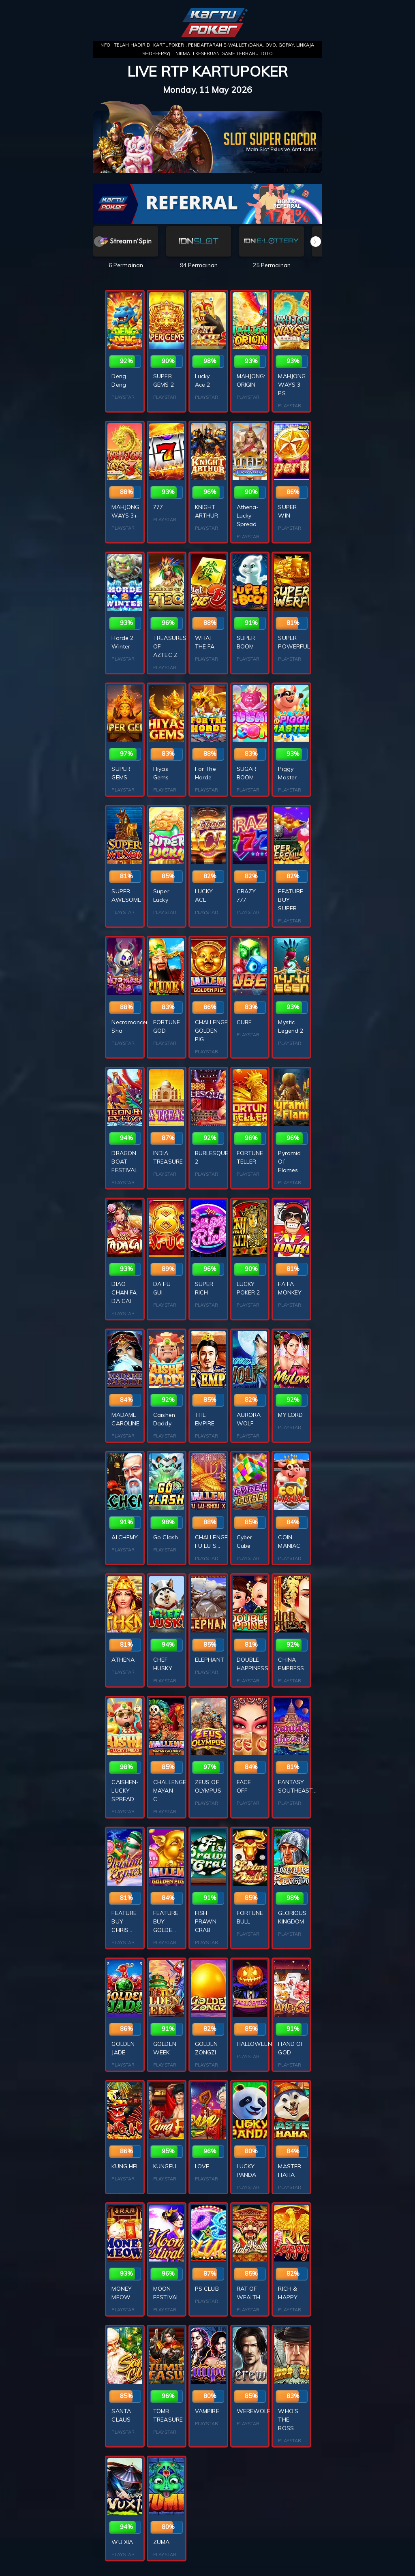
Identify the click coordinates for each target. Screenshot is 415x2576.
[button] (316, 241)
